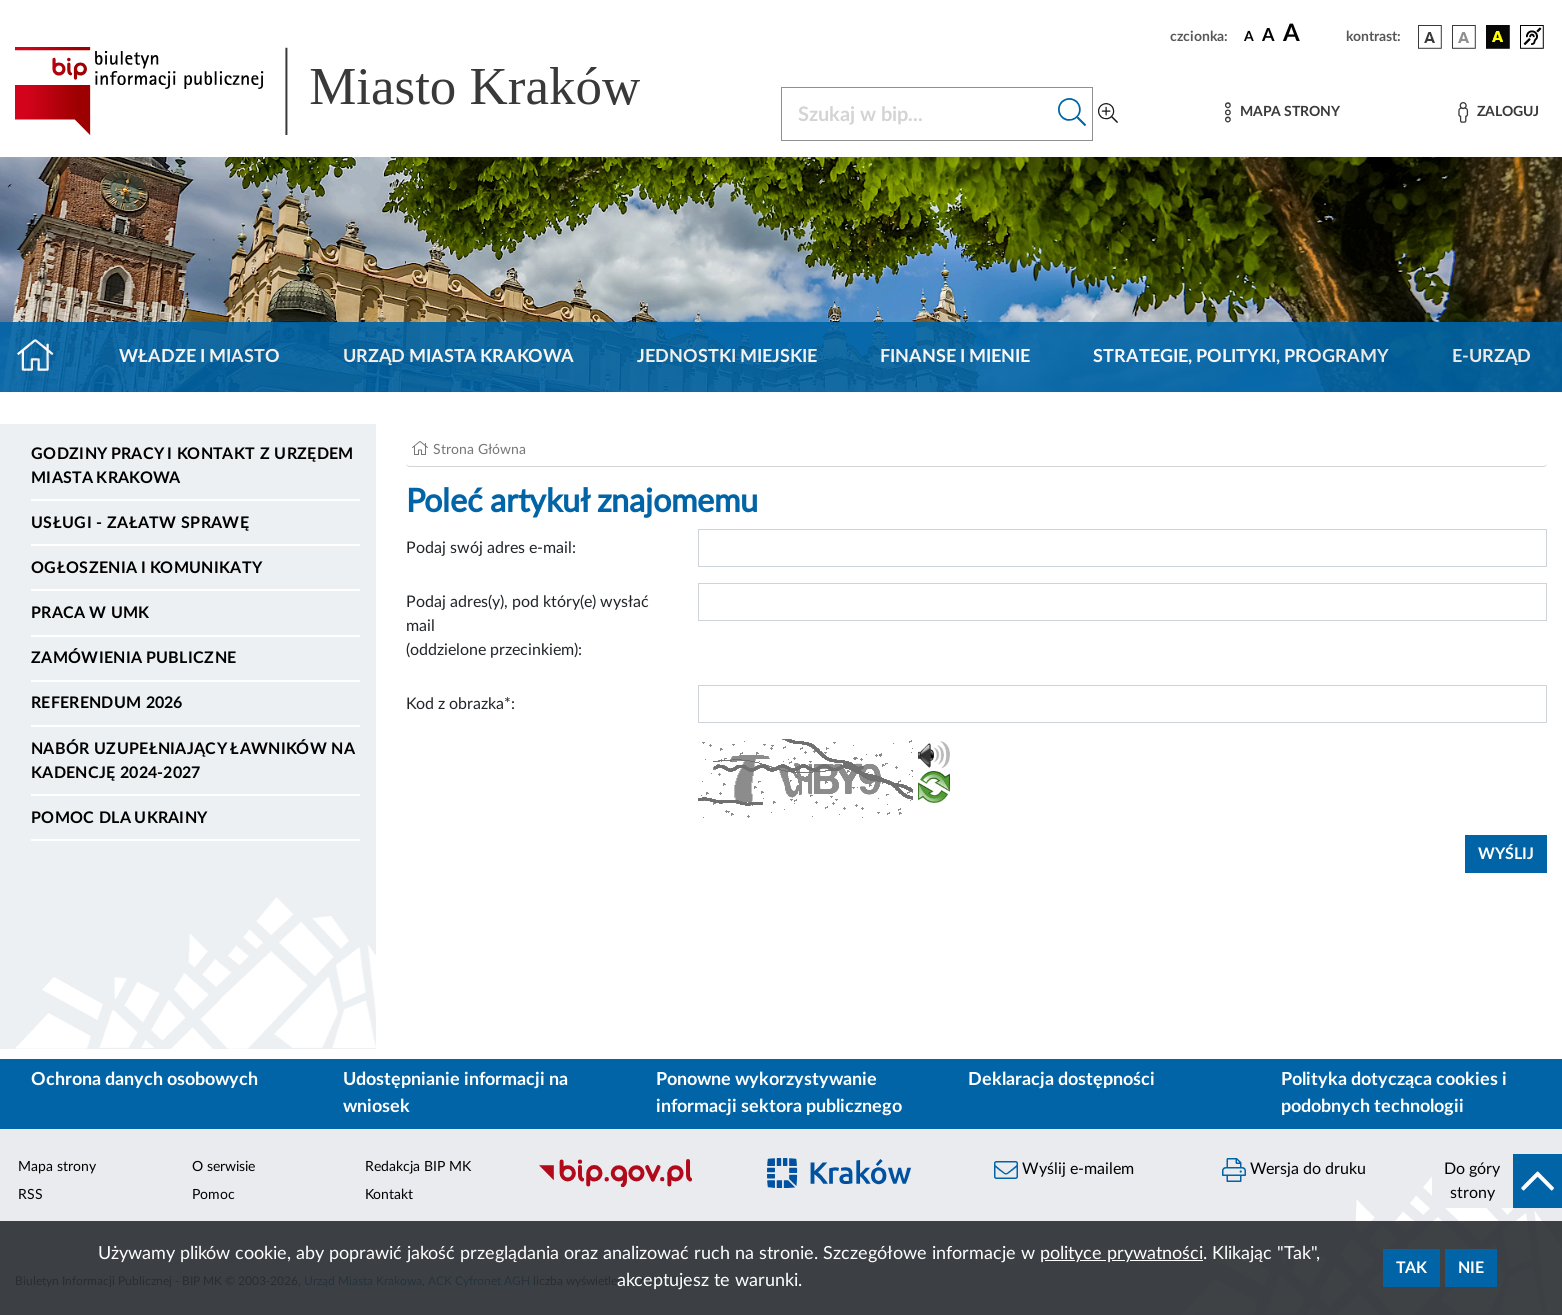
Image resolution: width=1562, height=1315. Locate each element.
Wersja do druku (1294, 1170)
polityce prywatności (1121, 1254)
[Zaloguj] (1498, 112)
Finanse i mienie (955, 357)
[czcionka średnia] (1268, 36)
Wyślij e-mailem (1064, 1170)
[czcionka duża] (1311, 34)
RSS (30, 1195)
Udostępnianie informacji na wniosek (455, 1093)
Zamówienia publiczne (133, 658)
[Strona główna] (43, 357)
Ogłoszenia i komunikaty (146, 568)
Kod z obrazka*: (460, 704)
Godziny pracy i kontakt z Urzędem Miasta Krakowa (192, 466)
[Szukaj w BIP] (917, 114)
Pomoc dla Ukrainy (119, 818)
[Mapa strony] (1282, 112)
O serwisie (223, 1167)
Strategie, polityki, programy (1241, 357)
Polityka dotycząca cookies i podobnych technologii (1394, 1093)
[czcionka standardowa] (1249, 36)
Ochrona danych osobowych (144, 1080)
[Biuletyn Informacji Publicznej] (635, 1184)
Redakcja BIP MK (418, 1167)
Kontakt (389, 1195)
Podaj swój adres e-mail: (491, 548)
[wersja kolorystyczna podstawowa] (1430, 37)
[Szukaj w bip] (1072, 114)
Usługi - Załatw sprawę (140, 523)
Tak (1411, 1268)
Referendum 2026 (107, 703)
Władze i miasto (199, 357)
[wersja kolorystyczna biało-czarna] (1464, 37)
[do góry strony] (1497, 1181)
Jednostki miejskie (727, 357)
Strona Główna (479, 450)
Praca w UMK (90, 613)
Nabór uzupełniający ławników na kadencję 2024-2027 (192, 761)
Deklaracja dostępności (1061, 1080)
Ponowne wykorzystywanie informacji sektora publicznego (779, 1093)
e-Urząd (1491, 357)
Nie (1471, 1268)
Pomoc (213, 1195)
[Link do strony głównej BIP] (356, 91)
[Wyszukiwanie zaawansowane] (1108, 114)
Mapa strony (57, 1167)
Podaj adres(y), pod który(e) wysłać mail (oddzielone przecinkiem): (527, 626)
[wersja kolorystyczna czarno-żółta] (1498, 37)
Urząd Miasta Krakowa (458, 357)
